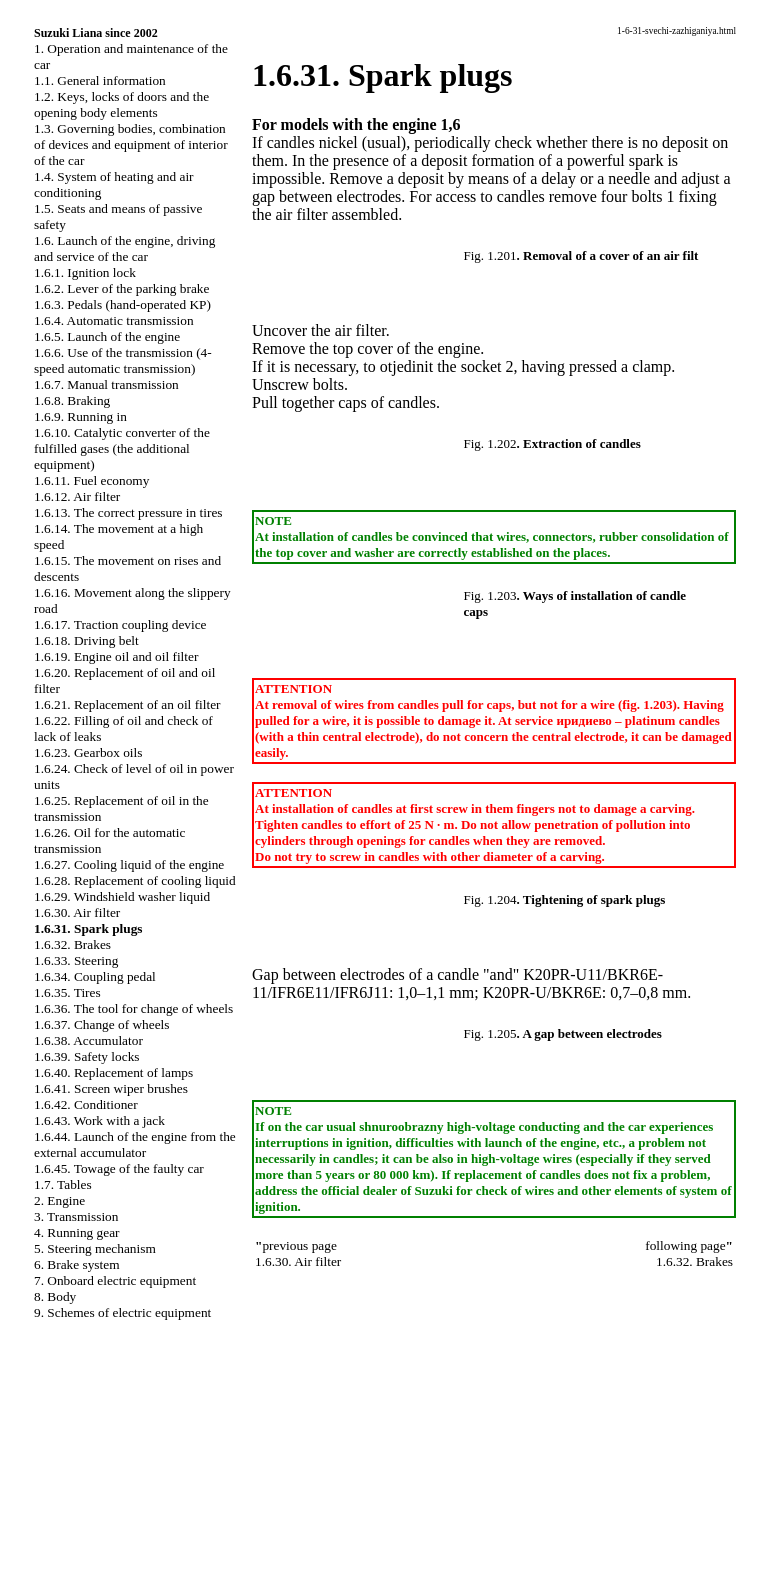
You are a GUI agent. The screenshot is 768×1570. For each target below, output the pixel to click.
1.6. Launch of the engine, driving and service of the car (124, 248)
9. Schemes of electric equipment (122, 1312)
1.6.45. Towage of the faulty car (119, 1168)
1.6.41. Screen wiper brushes (111, 1088)
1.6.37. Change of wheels (101, 1024)
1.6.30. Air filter (77, 912)
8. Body (55, 1296)
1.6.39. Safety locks (87, 1056)
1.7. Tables (63, 1184)
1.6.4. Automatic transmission (114, 320)
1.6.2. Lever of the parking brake (121, 288)
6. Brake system (77, 1264)
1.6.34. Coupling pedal (95, 976)
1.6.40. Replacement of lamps (113, 1072)
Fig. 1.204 (490, 899)
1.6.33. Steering (76, 960)
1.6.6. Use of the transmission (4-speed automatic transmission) (123, 360)
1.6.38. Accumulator (88, 1040)
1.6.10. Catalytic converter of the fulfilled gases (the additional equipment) (122, 448)
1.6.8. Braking (72, 400)
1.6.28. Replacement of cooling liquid (135, 880)
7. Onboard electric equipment (115, 1280)
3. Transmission (76, 1216)
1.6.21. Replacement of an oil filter (127, 704)
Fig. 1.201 (490, 255)
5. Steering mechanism (95, 1248)
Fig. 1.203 (490, 595)
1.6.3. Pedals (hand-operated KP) (122, 304)
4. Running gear (77, 1232)
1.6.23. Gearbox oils (88, 752)
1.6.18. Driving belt (86, 640)
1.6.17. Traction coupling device (120, 624)
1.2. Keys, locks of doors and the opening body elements (121, 104)
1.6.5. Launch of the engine (107, 336)
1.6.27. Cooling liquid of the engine (129, 864)
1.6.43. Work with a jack (99, 1120)
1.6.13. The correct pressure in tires (128, 512)
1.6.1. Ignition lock (85, 272)
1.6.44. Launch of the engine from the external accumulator (135, 1144)
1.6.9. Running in (80, 416)
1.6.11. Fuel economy (91, 480)
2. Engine (59, 1200)
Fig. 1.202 (490, 443)
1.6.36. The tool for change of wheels (133, 1008)
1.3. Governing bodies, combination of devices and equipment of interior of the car (131, 144)
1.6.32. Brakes (72, 944)
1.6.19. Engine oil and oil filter (116, 656)
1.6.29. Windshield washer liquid (122, 896)
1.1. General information (100, 80)
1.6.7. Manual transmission (106, 384)
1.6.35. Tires (67, 992)
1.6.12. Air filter (77, 496)
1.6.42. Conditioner (86, 1104)
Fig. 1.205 (490, 1033)
